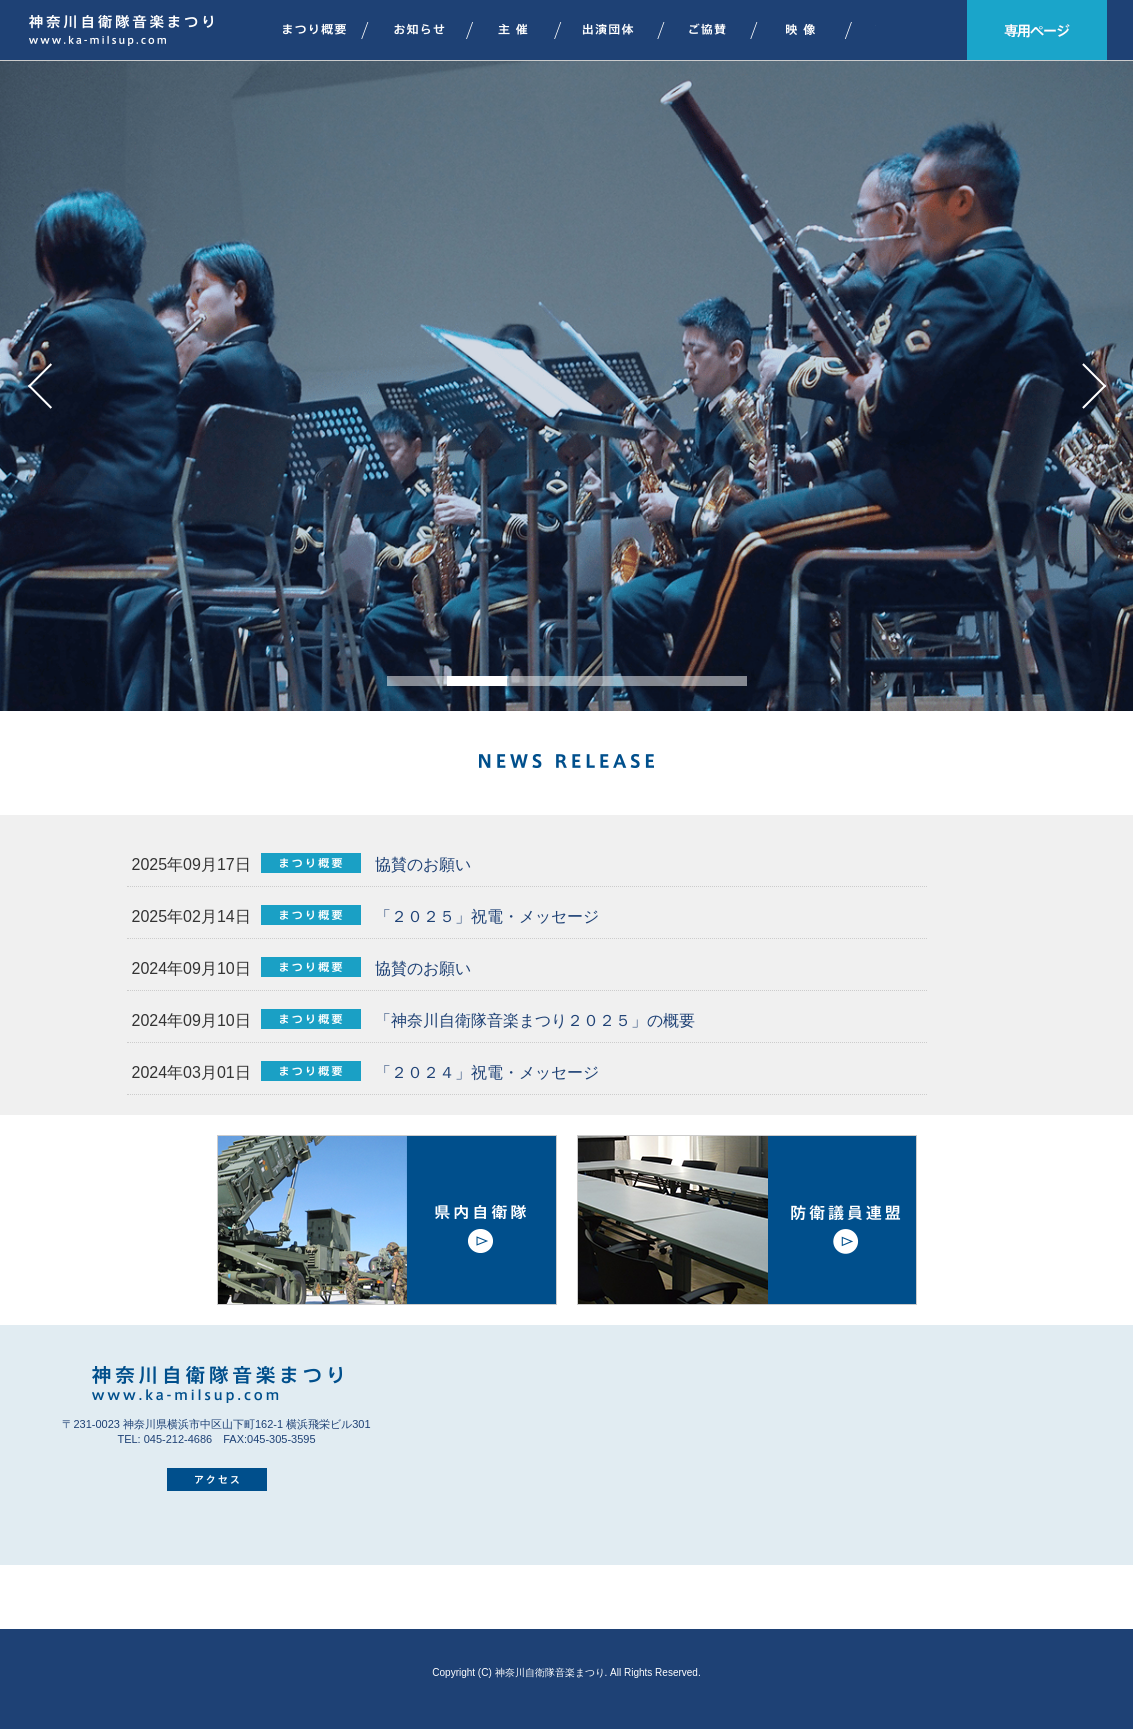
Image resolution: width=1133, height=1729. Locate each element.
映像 (811, 30)
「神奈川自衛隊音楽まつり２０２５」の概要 (533, 1020)
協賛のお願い (421, 864)
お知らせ (428, 30)
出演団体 (619, 30)
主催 (523, 30)
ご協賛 (718, 30)
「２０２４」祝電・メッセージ (485, 1072)
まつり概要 (311, 30)
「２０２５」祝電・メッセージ (485, 916)
